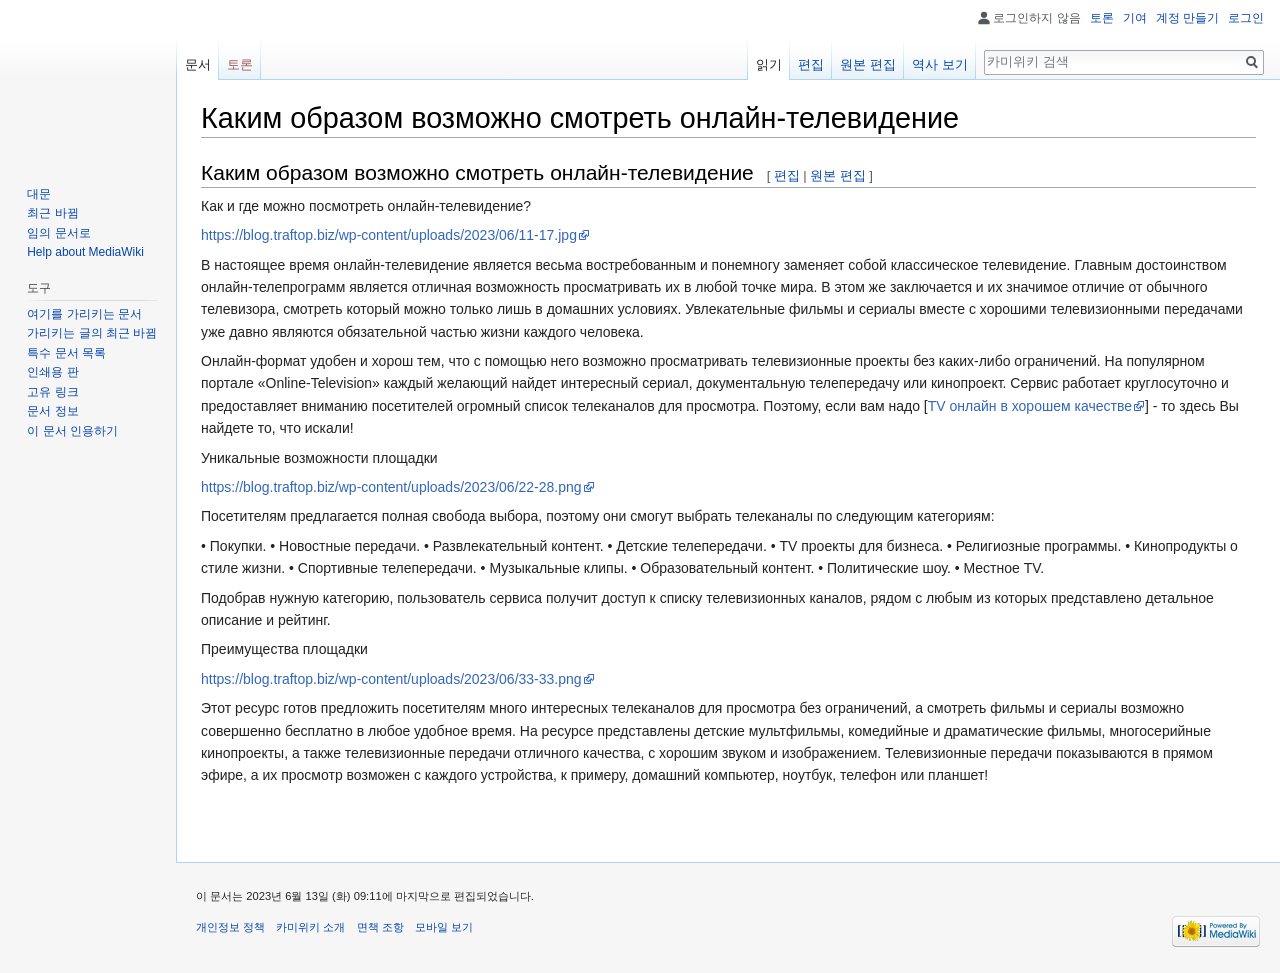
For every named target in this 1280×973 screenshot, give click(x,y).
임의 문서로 (58, 233)
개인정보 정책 (230, 927)
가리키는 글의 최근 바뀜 (92, 333)
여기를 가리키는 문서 (84, 314)
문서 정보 (52, 411)
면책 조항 (380, 927)
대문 (39, 194)
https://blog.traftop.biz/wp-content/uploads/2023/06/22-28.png (391, 487)
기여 (1135, 18)
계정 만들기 (1187, 18)
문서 (198, 64)
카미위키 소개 (310, 927)
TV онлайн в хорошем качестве (1030, 406)
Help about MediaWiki (85, 252)
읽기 (769, 64)
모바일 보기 (444, 927)
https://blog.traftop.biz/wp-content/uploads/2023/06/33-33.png (391, 679)
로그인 (1246, 18)
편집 (787, 175)
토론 (1102, 18)
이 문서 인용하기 (72, 431)
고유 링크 (52, 392)
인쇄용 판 (52, 372)
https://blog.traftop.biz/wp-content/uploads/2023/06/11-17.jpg (389, 235)
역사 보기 (940, 64)
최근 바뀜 (52, 213)
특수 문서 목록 (66, 353)
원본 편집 (838, 175)
